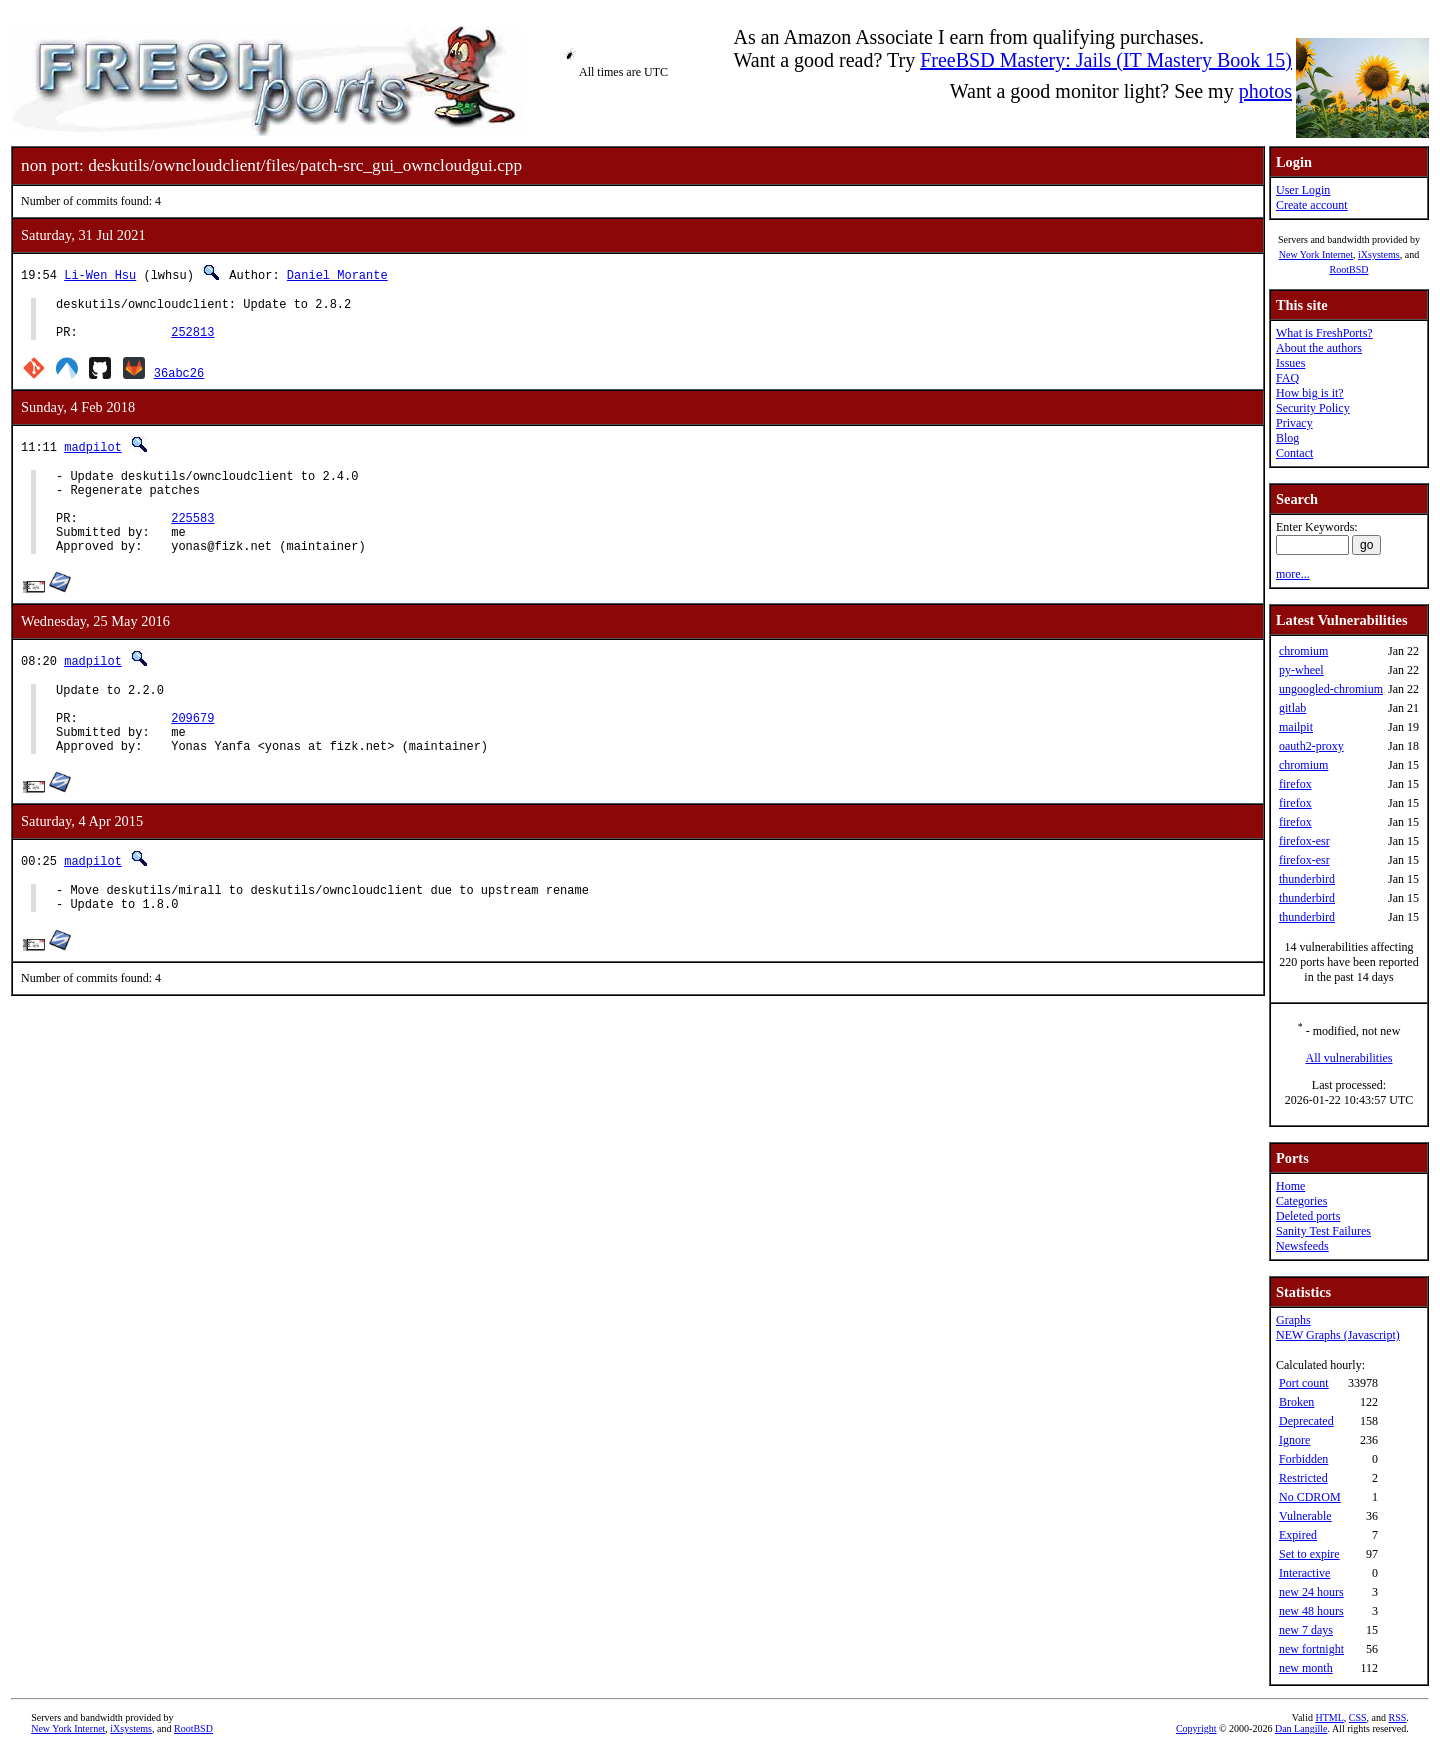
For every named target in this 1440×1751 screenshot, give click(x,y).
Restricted (1303, 1478)
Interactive (1304, 1573)
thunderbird (1307, 879)
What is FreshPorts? (1324, 333)
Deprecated (1306, 1421)
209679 (192, 753)
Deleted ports (1308, 1216)
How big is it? (1310, 393)
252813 (192, 340)
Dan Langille (1301, 1728)
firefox (1295, 784)
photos (1265, 91)
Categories (1301, 1201)
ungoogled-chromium (1331, 689)
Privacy (1294, 423)
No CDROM (1310, 1497)
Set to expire (1309, 1554)
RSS (1398, 1717)
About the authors (1319, 348)
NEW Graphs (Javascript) (1338, 1335)
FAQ (1287, 378)
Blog (1287, 438)
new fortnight (1311, 1649)
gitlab (1292, 708)
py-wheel (1301, 670)
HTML (1329, 1717)
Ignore (1294, 1440)
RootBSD (1349, 269)
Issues (1290, 363)
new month (1306, 1668)
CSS (1358, 1717)
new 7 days (1306, 1630)
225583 (192, 538)
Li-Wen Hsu (100, 274)
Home (1290, 1186)
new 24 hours (1311, 1592)
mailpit (1296, 727)
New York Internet (1316, 254)
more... (1293, 574)
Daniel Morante (337, 274)
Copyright (1196, 1728)
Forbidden (1303, 1459)
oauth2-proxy (1311, 746)
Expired (1298, 1535)
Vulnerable (1305, 1516)
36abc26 (179, 381)
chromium (1303, 651)
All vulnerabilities (1349, 1058)
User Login (1303, 190)
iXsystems (1379, 254)
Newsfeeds (1302, 1246)
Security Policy (1313, 408)
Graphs (1293, 1320)
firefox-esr (1304, 841)
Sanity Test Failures (1323, 1231)
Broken (1296, 1402)
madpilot (93, 455)
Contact (1294, 453)
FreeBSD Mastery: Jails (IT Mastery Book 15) (1106, 60)
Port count (1304, 1383)
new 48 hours (1311, 1611)
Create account (1312, 205)
